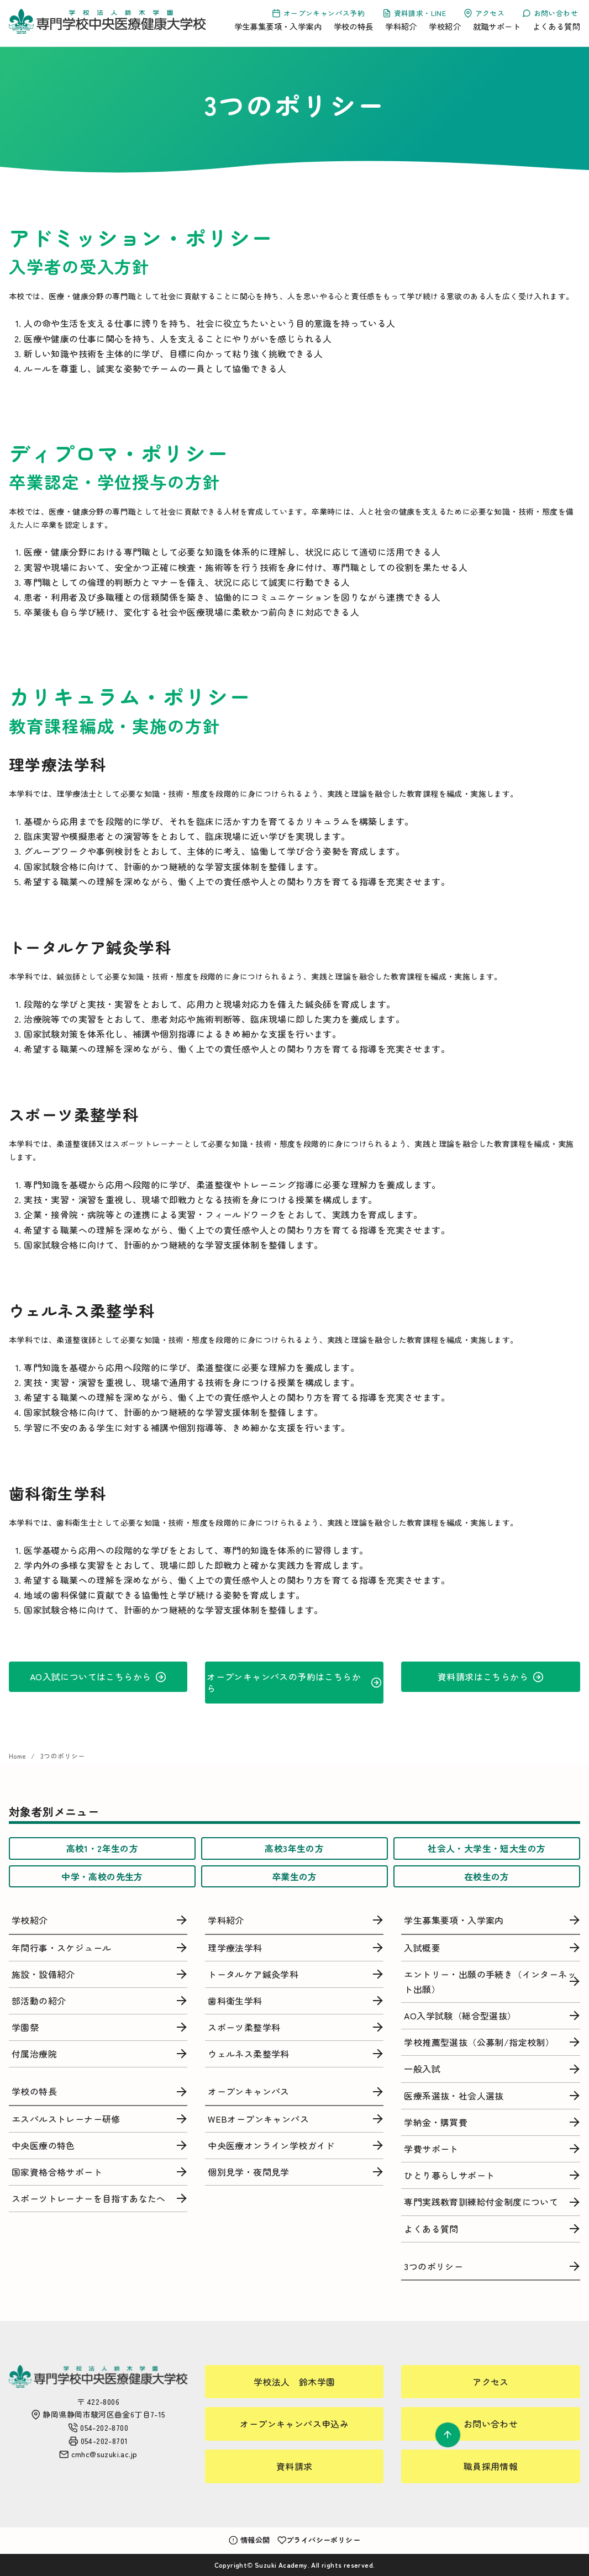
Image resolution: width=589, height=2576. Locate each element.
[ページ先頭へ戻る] (447, 2434)
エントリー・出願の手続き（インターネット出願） (490, 1981)
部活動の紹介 (39, 2000)
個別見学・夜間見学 (249, 2171)
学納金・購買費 (435, 2122)
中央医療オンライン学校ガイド (271, 2145)
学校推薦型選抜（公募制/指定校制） (479, 2042)
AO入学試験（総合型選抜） (460, 2015)
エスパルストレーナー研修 (66, 2118)
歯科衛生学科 (235, 2000)
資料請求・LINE (414, 13)
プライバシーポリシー (319, 2540)
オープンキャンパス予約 (318, 13)
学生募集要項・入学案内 (278, 26)
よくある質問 (556, 26)
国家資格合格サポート (57, 2171)
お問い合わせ (550, 13)
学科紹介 (401, 26)
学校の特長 (354, 26)
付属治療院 (34, 2053)
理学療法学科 (235, 1947)
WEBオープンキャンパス (258, 2118)
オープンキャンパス (249, 2091)
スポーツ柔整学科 (244, 2027)
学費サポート (431, 2148)
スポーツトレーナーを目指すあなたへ (89, 2198)
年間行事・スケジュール (61, 1947)
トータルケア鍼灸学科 (253, 1974)
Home (18, 1755)
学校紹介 (445, 26)
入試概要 (422, 1947)
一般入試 (422, 2068)
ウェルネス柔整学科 (249, 2053)
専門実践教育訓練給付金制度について (481, 2201)
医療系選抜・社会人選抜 (453, 2095)
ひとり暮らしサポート (449, 2175)
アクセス (484, 13)
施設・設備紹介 (43, 1974)
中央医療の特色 (43, 2145)
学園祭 (25, 2027)
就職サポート (496, 26)
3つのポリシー (62, 1755)
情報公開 (249, 2540)
